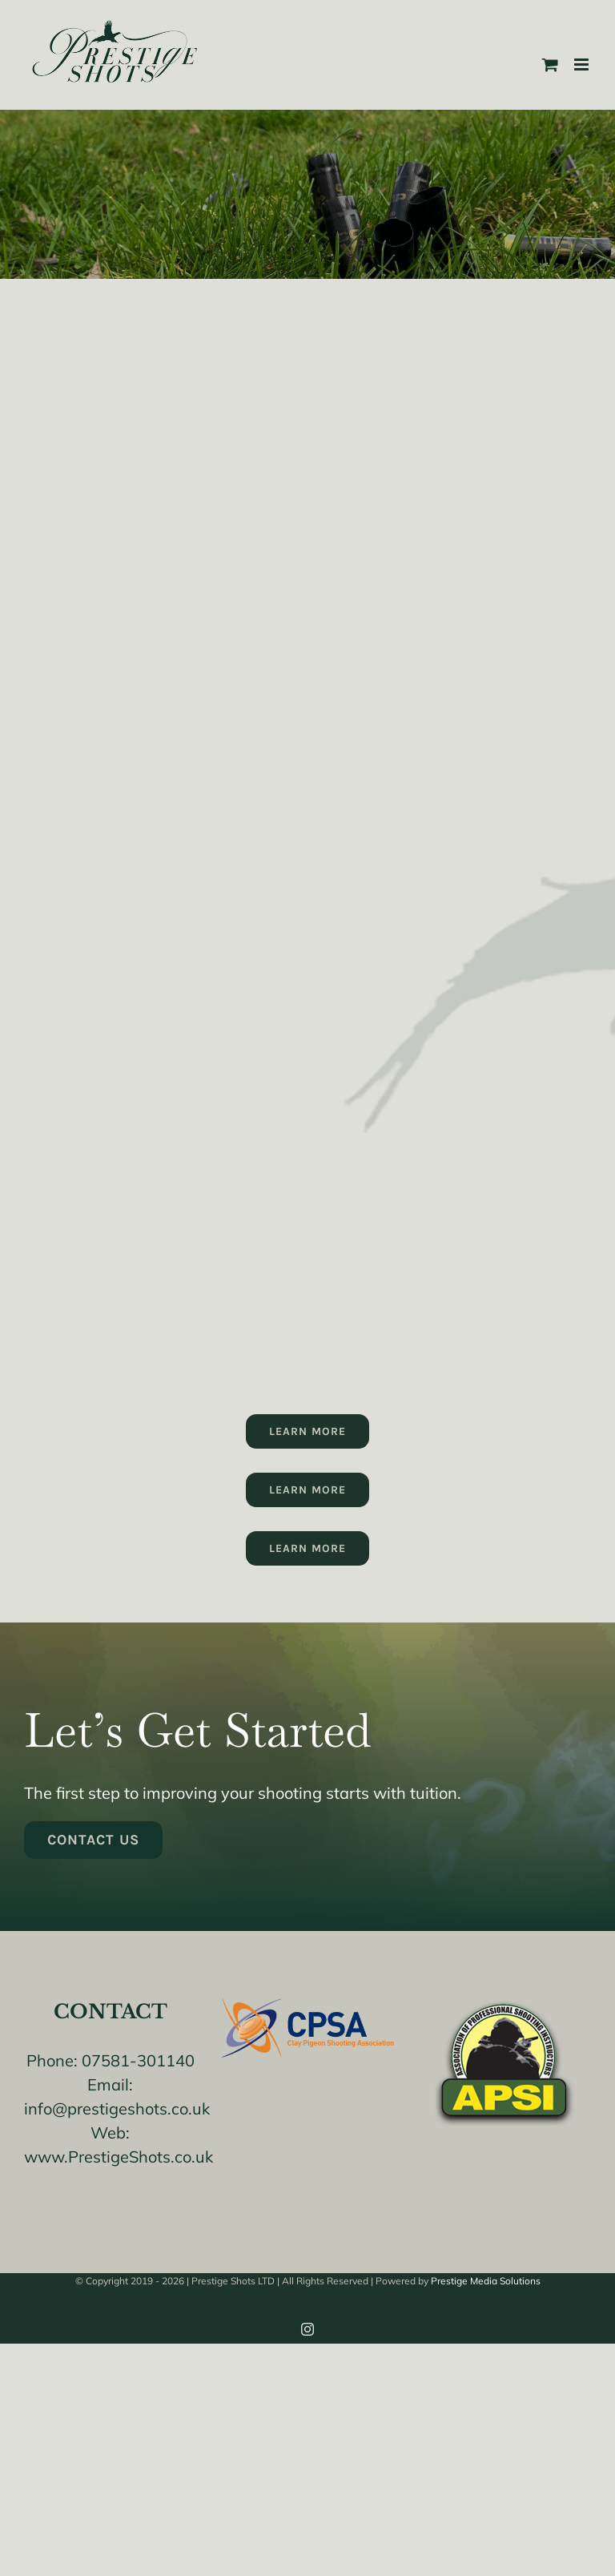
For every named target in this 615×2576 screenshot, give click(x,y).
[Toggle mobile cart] (550, 64)
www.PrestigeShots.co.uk (118, 2157)
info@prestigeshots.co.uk (117, 2108)
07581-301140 (138, 2060)
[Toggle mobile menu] (582, 64)
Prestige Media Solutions (486, 2281)
